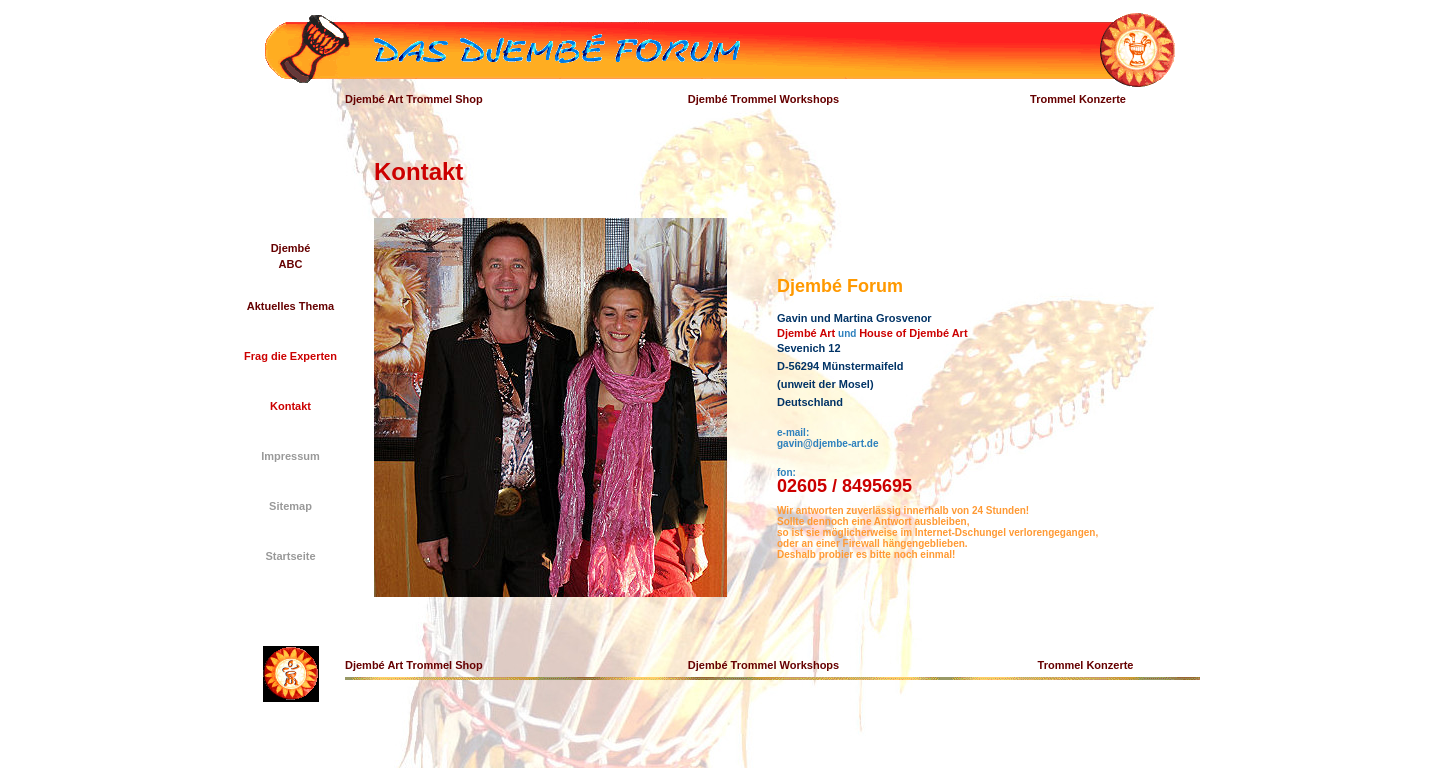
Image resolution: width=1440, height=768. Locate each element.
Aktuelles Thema (290, 306)
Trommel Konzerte (1078, 99)
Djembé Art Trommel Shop (414, 99)
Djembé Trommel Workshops (763, 99)
